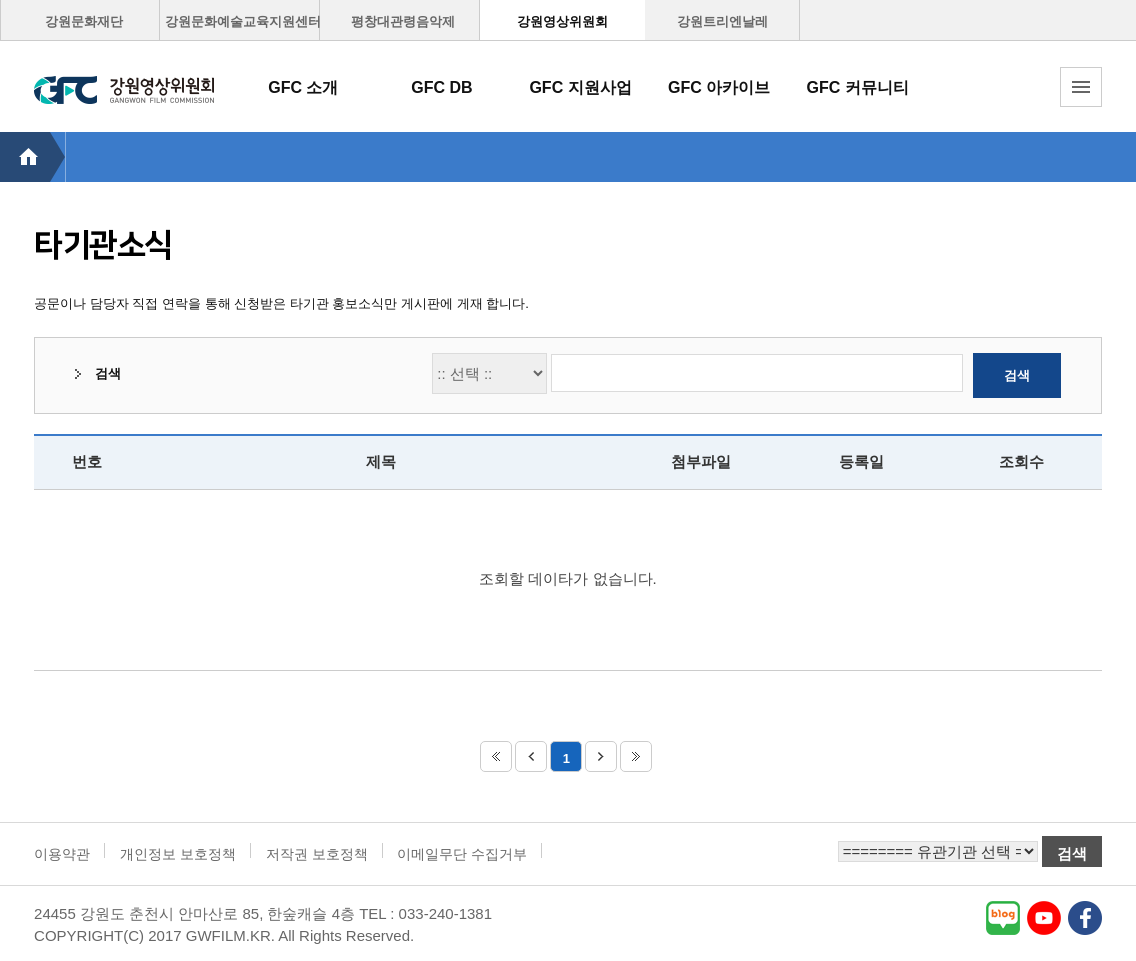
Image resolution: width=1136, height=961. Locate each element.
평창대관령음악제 (403, 21)
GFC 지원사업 (580, 87)
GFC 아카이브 (719, 87)
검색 (1017, 375)
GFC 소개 (303, 87)
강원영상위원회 (562, 21)
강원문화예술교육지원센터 (243, 21)
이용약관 (62, 854)
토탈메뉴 (1081, 87)
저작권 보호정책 (317, 854)
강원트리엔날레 (722, 21)
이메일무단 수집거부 (462, 854)
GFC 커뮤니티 (858, 87)
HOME (32, 157)
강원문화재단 (84, 21)
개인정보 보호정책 (178, 854)
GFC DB (441, 87)
